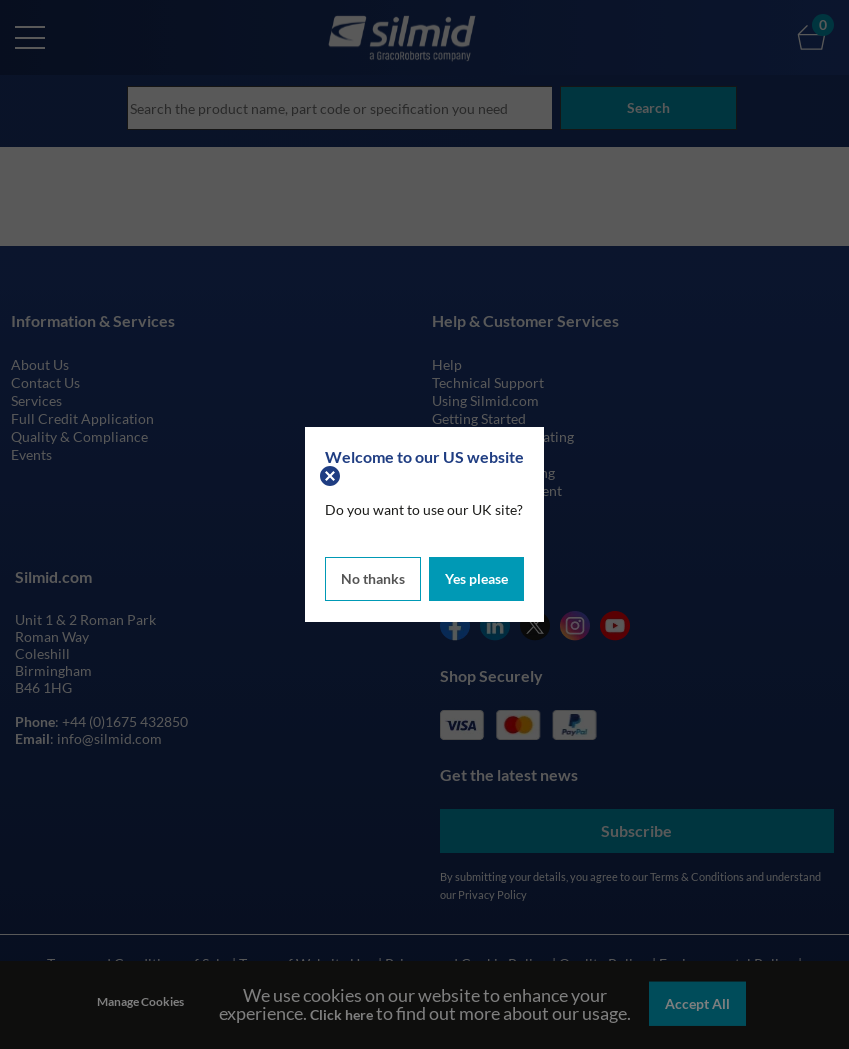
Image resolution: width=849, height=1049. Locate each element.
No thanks (373, 577)
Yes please (476, 577)
